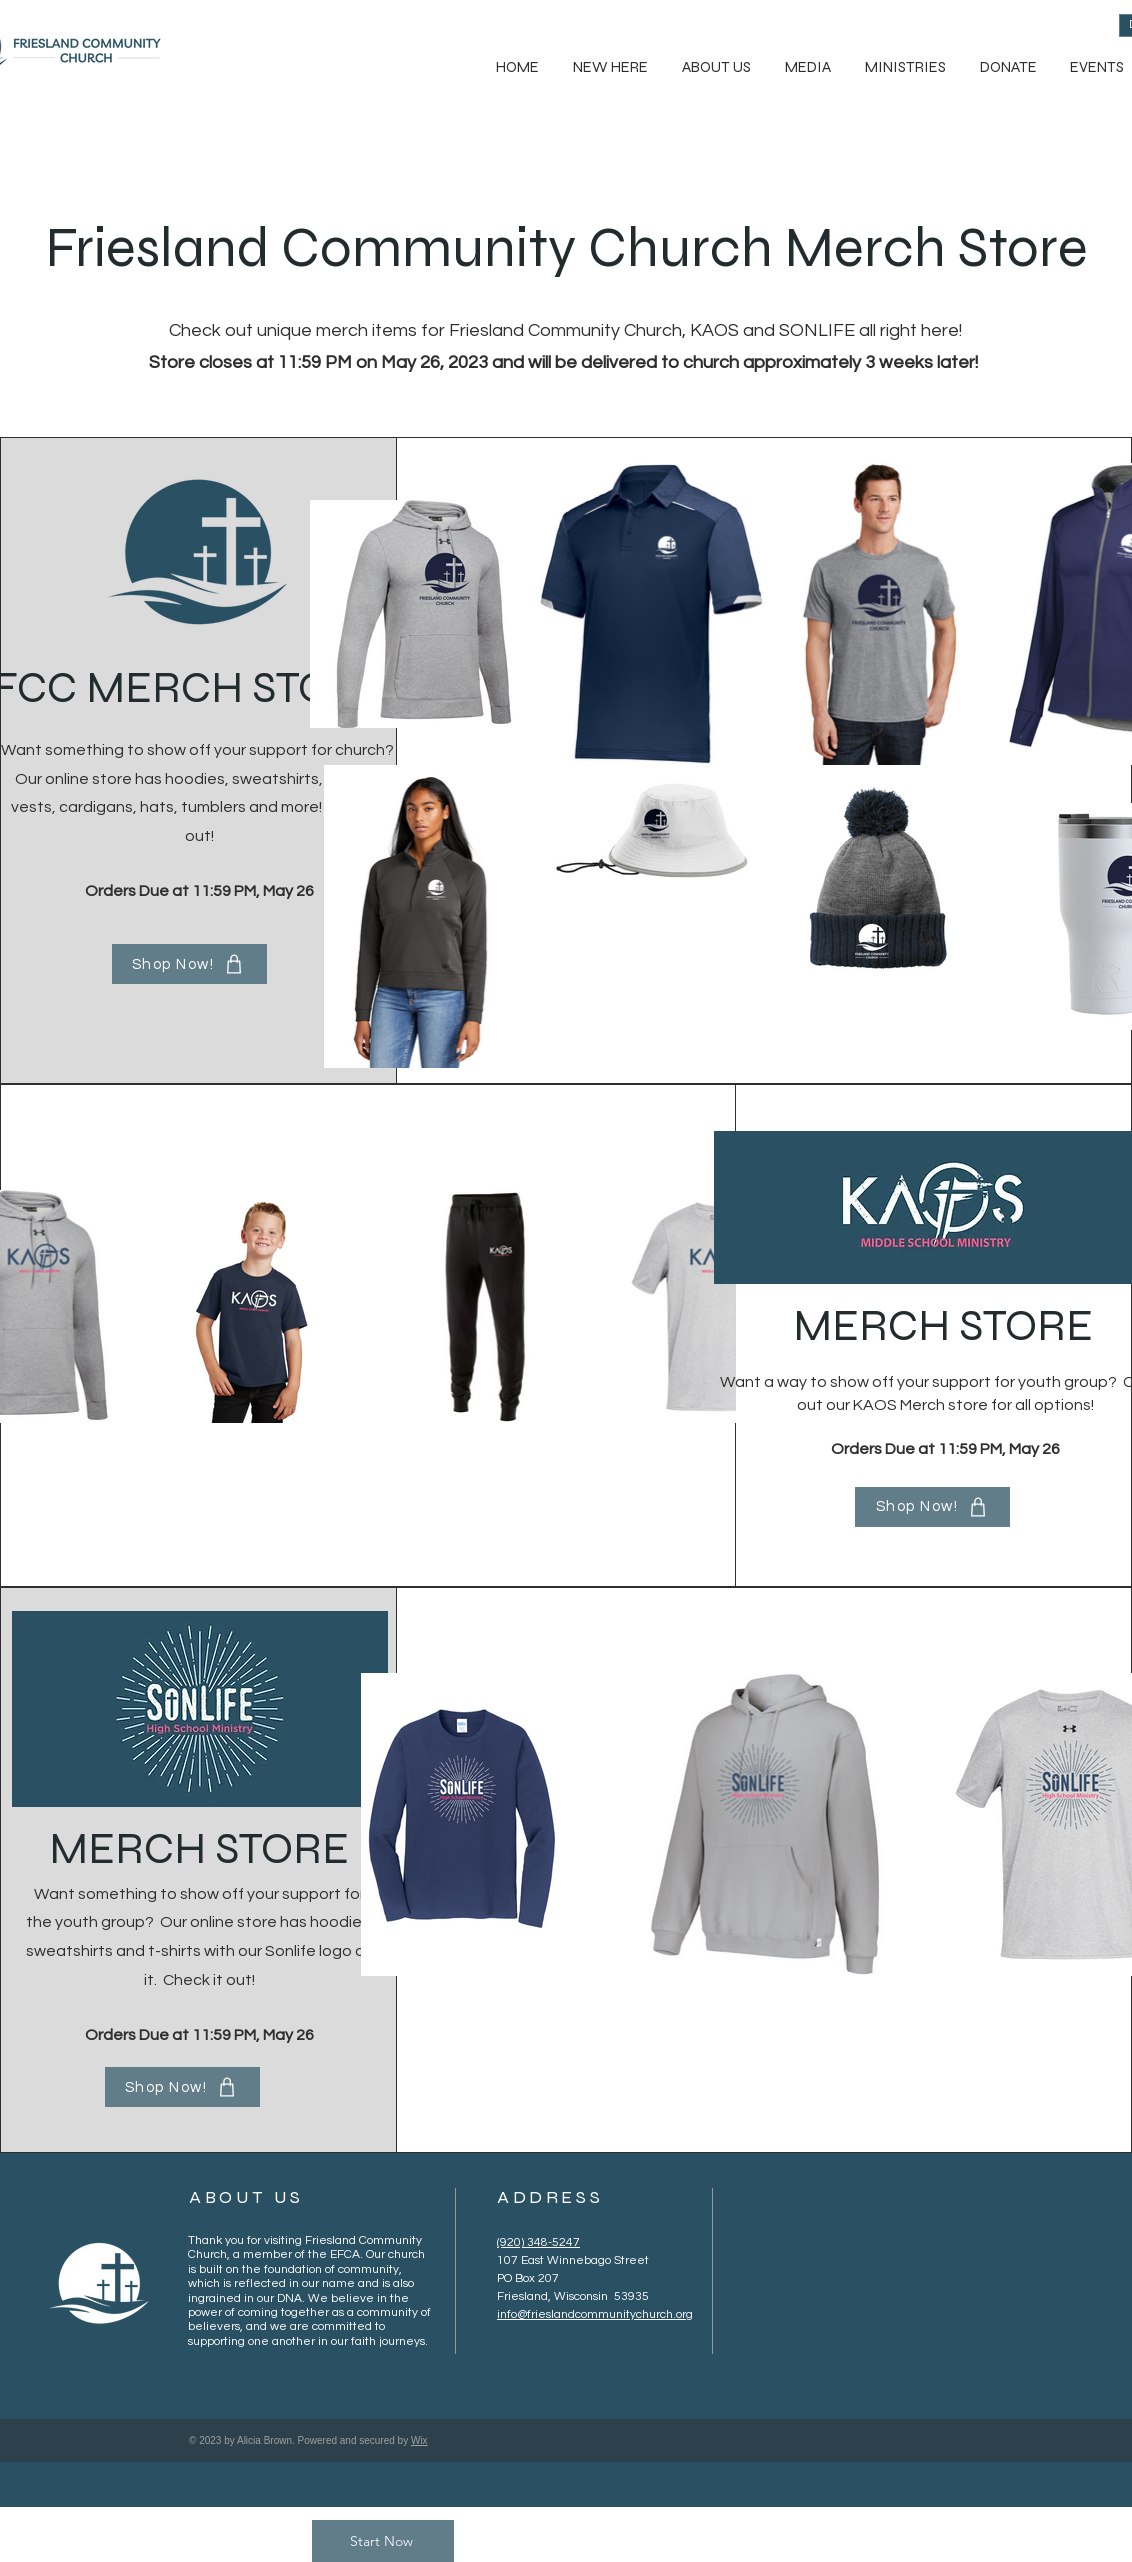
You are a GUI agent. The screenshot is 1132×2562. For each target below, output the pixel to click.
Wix (419, 2440)
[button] (715, 67)
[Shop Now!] (189, 964)
